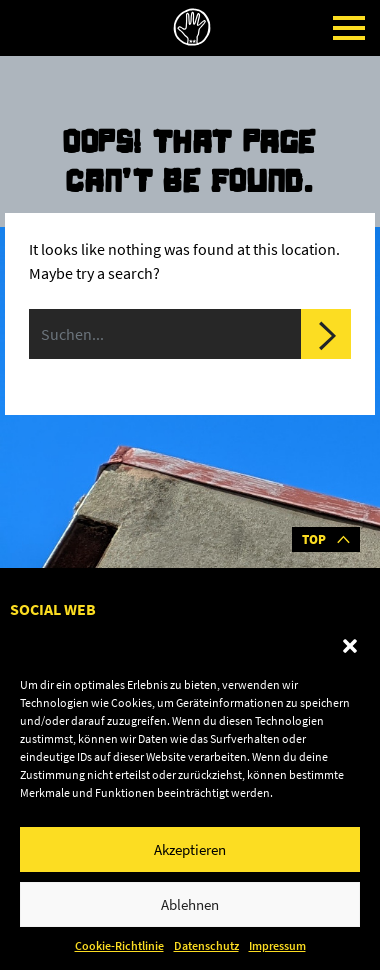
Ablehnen (190, 904)
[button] (350, 646)
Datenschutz (206, 945)
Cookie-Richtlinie (119, 945)
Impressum (277, 945)
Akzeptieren (190, 849)
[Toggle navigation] (349, 28)
